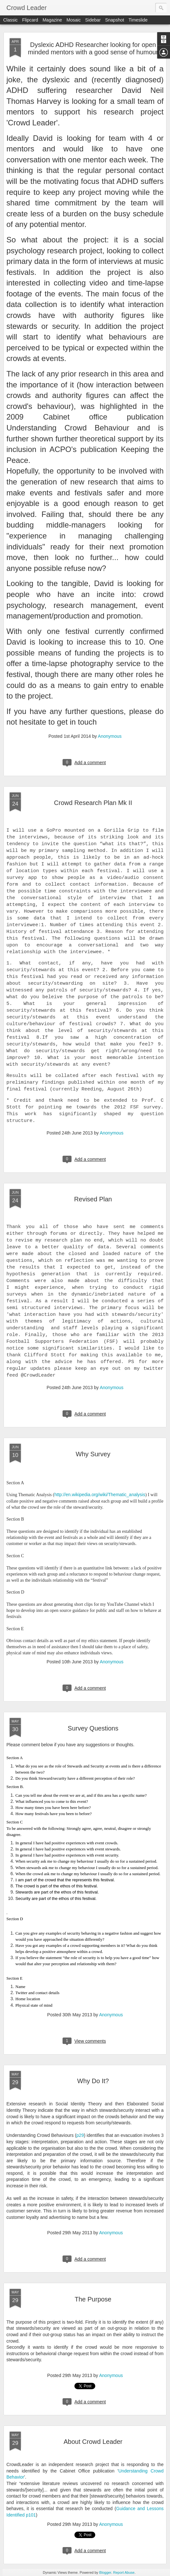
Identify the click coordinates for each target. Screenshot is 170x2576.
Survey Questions (93, 1728)
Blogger (105, 2572)
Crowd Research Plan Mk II (93, 802)
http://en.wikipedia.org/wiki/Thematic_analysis (99, 1494)
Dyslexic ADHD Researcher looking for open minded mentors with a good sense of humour (93, 48)
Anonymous (110, 736)
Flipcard (30, 20)
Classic (10, 20)
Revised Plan (93, 1199)
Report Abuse (124, 2572)
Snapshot (114, 20)
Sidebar (93, 20)
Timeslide (138, 20)
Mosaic (73, 20)
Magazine (52, 20)
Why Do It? (93, 2080)
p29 (80, 2135)
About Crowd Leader (93, 2441)
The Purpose (93, 2299)
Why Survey (93, 1454)
